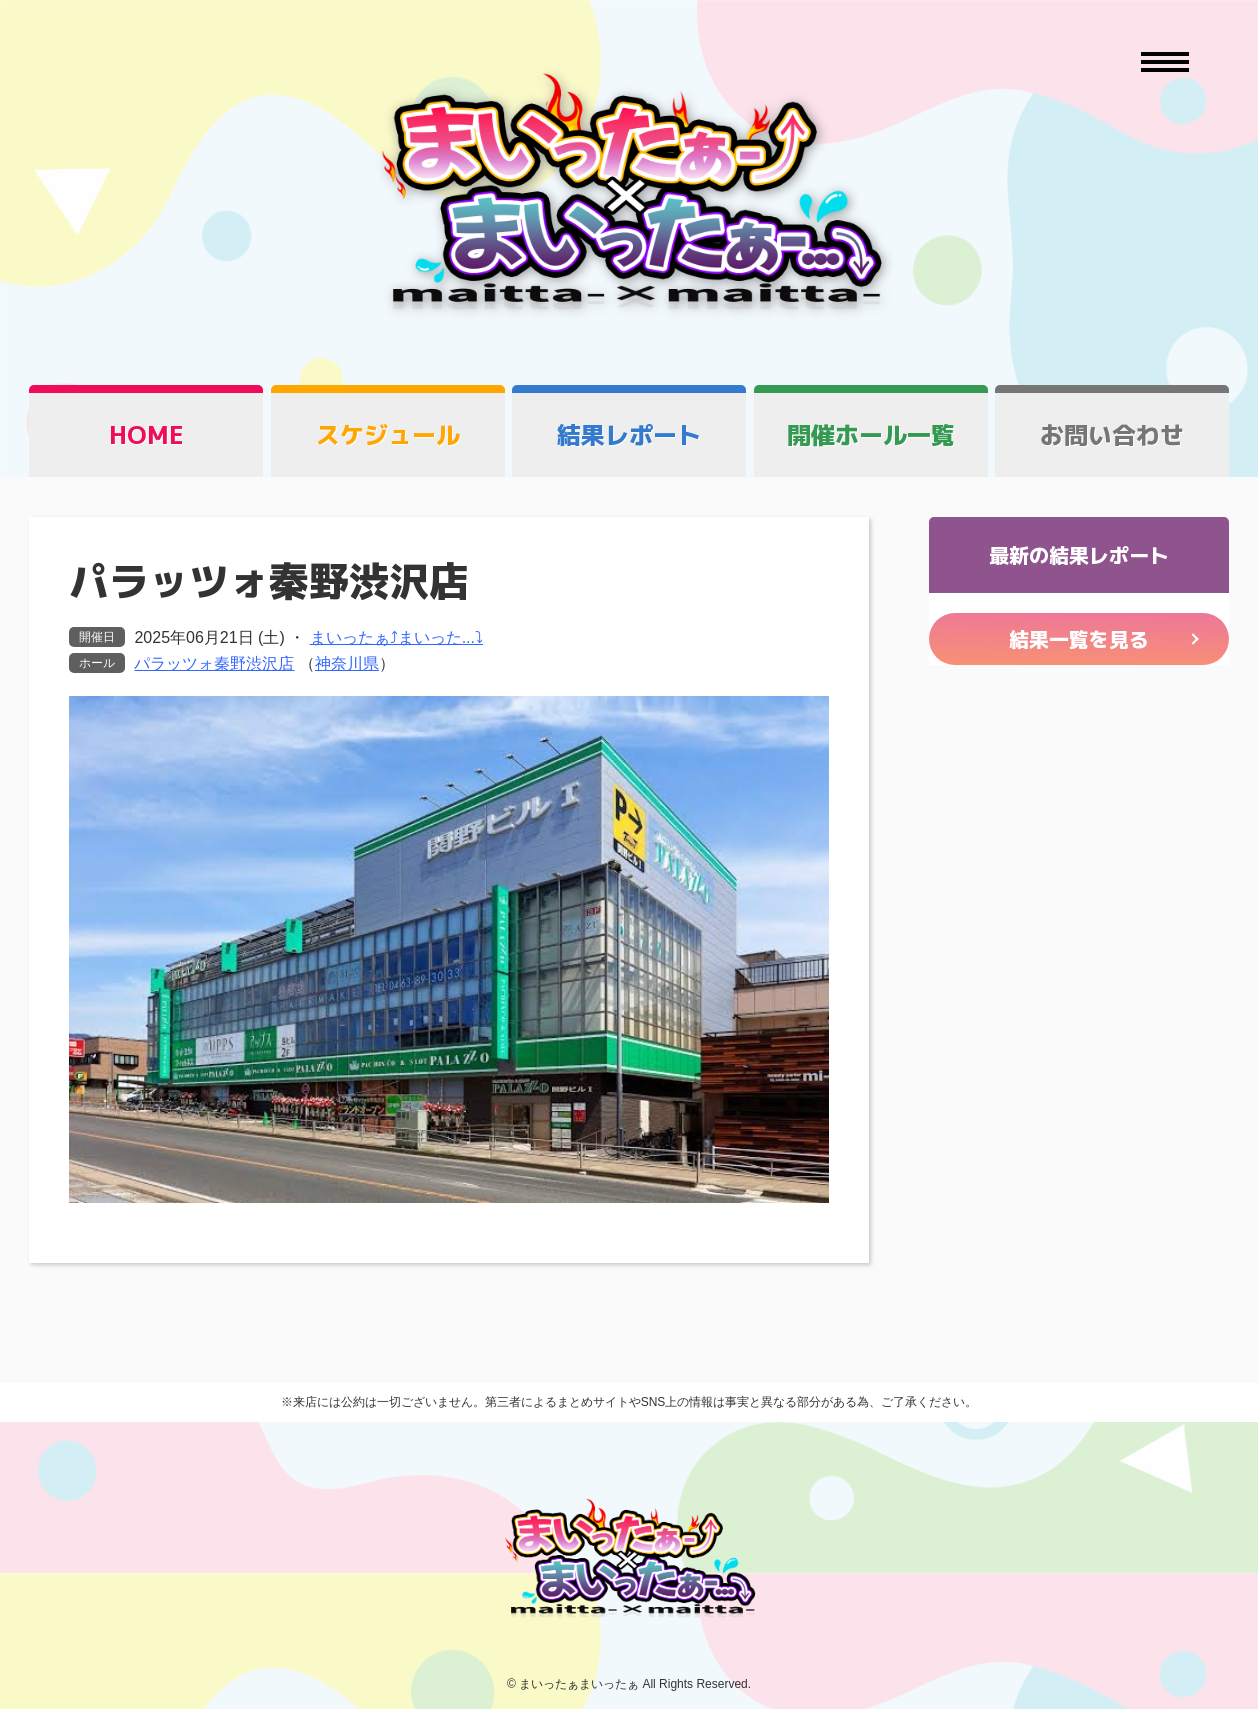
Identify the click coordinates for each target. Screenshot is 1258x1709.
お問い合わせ (1112, 435)
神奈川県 (347, 663)
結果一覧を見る (1079, 639)
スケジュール (388, 435)
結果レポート (629, 435)
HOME (146, 435)
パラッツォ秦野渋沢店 (214, 663)
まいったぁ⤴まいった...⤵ (396, 637)
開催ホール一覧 (871, 435)
